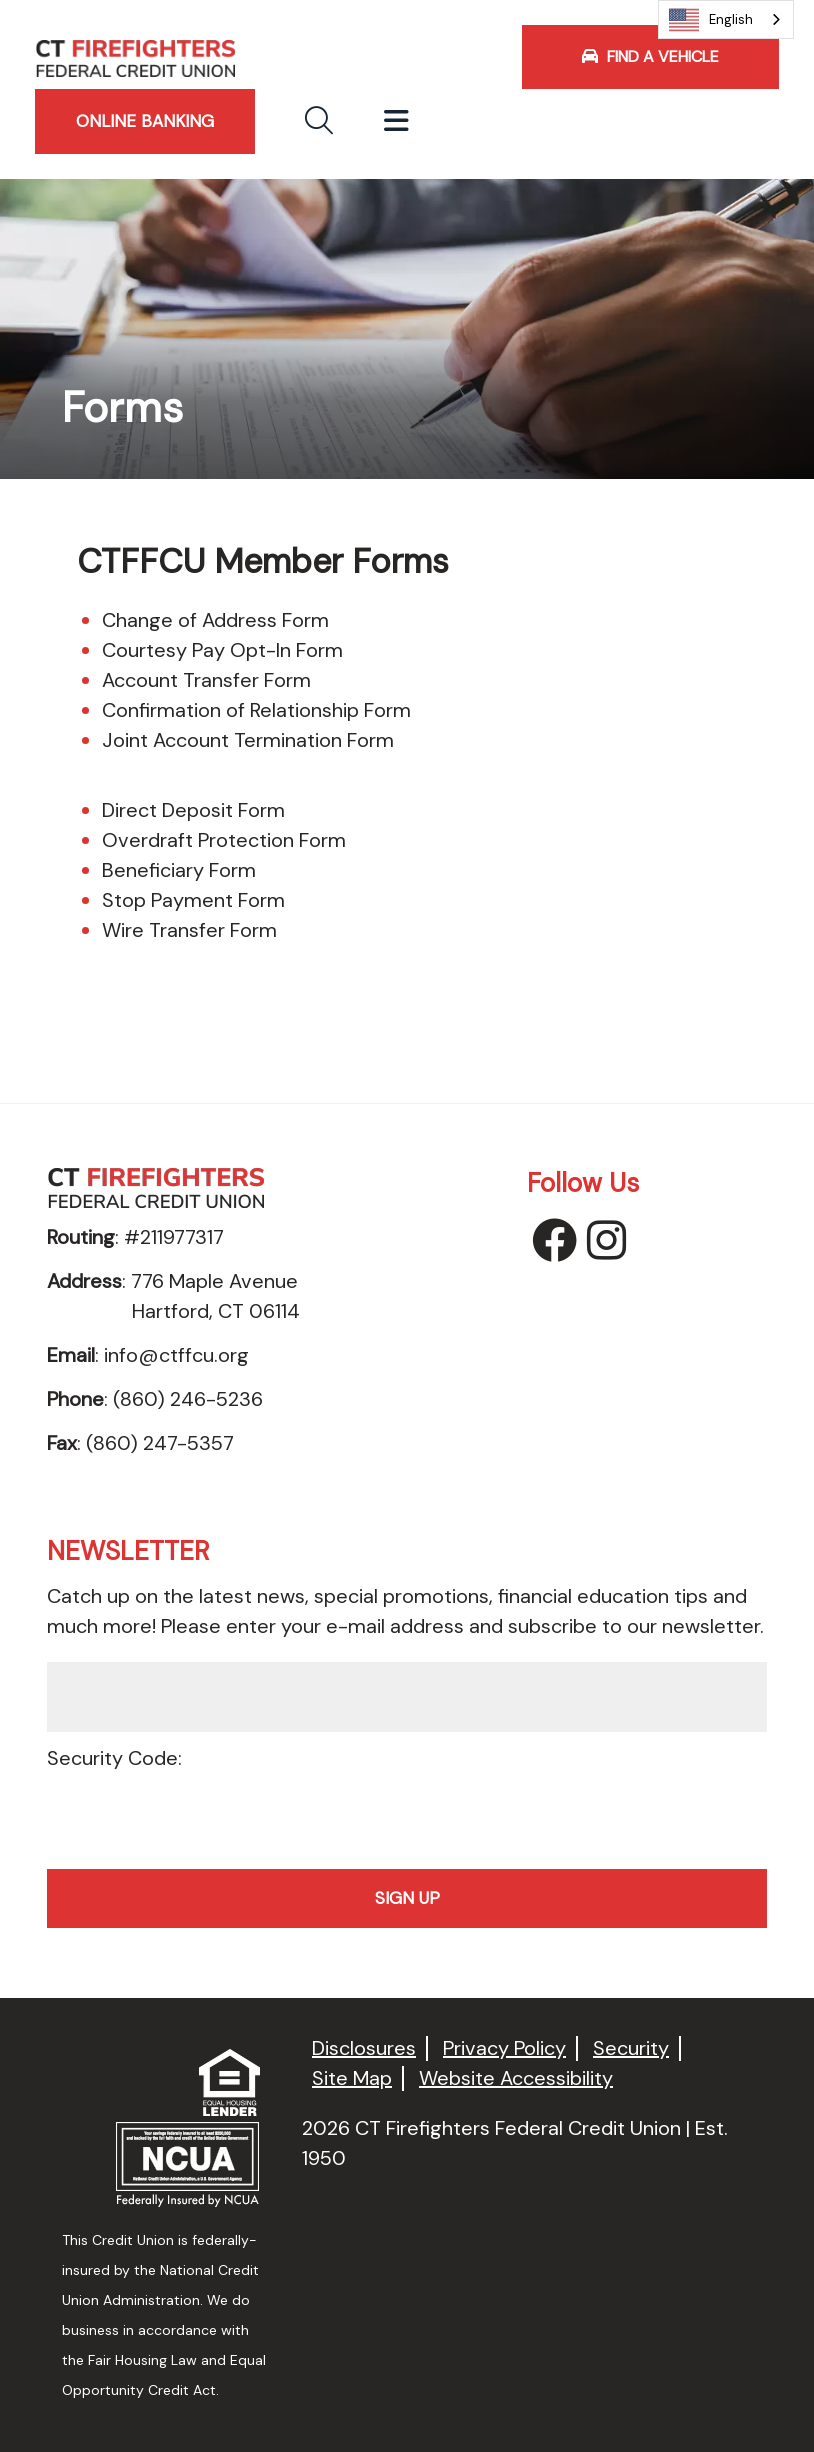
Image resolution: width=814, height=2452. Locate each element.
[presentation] (407, 1814)
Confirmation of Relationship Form (256, 710)
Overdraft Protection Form (224, 840)
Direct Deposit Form (193, 810)
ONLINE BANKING (145, 121)
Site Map (352, 2078)
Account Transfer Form (206, 680)
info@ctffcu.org (176, 1355)
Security (631, 2048)
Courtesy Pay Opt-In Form (222, 650)
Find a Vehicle (650, 56)
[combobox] (726, 19)
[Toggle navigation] (396, 121)
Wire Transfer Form (189, 930)
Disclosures (364, 2048)
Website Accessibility (516, 2078)
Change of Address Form (215, 620)
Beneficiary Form (179, 870)
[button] (319, 122)
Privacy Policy (504, 2048)
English (711, 20)
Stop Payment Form (193, 900)
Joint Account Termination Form (248, 740)
